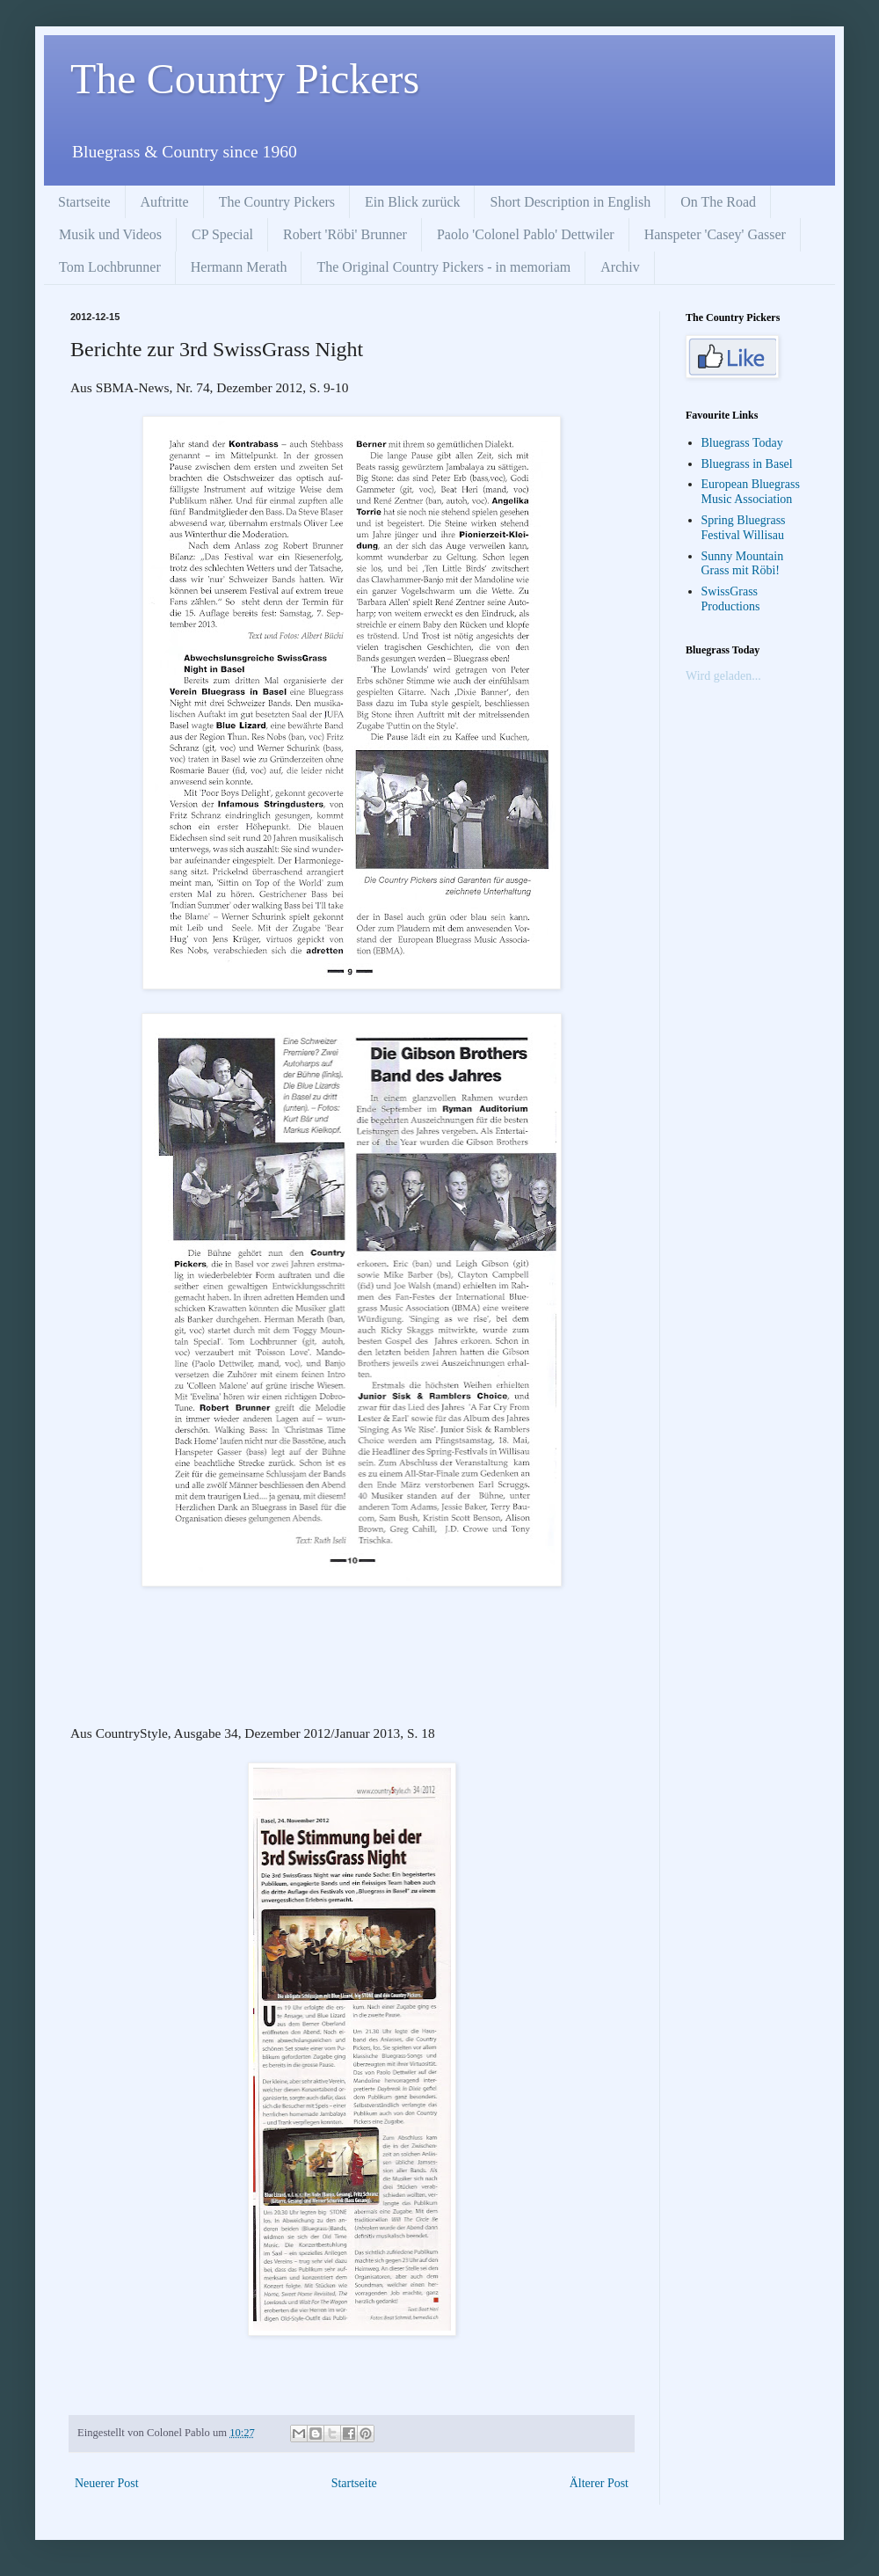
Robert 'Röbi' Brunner (345, 234)
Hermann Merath (239, 266)
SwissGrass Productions (730, 599)
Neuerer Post (107, 2483)
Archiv (619, 266)
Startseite (84, 201)
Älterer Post (599, 2483)
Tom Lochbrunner (110, 266)
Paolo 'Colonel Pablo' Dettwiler (525, 234)
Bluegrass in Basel (747, 464)
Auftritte (165, 201)
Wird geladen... (723, 675)
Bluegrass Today (742, 442)
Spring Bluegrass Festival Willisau (743, 528)
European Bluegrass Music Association (750, 492)
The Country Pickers (244, 78)
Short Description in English (570, 201)
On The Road (718, 201)
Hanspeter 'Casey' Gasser (715, 234)
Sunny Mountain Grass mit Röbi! (742, 564)
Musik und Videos (110, 234)
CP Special (222, 234)
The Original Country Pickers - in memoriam (443, 266)
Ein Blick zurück (412, 201)
